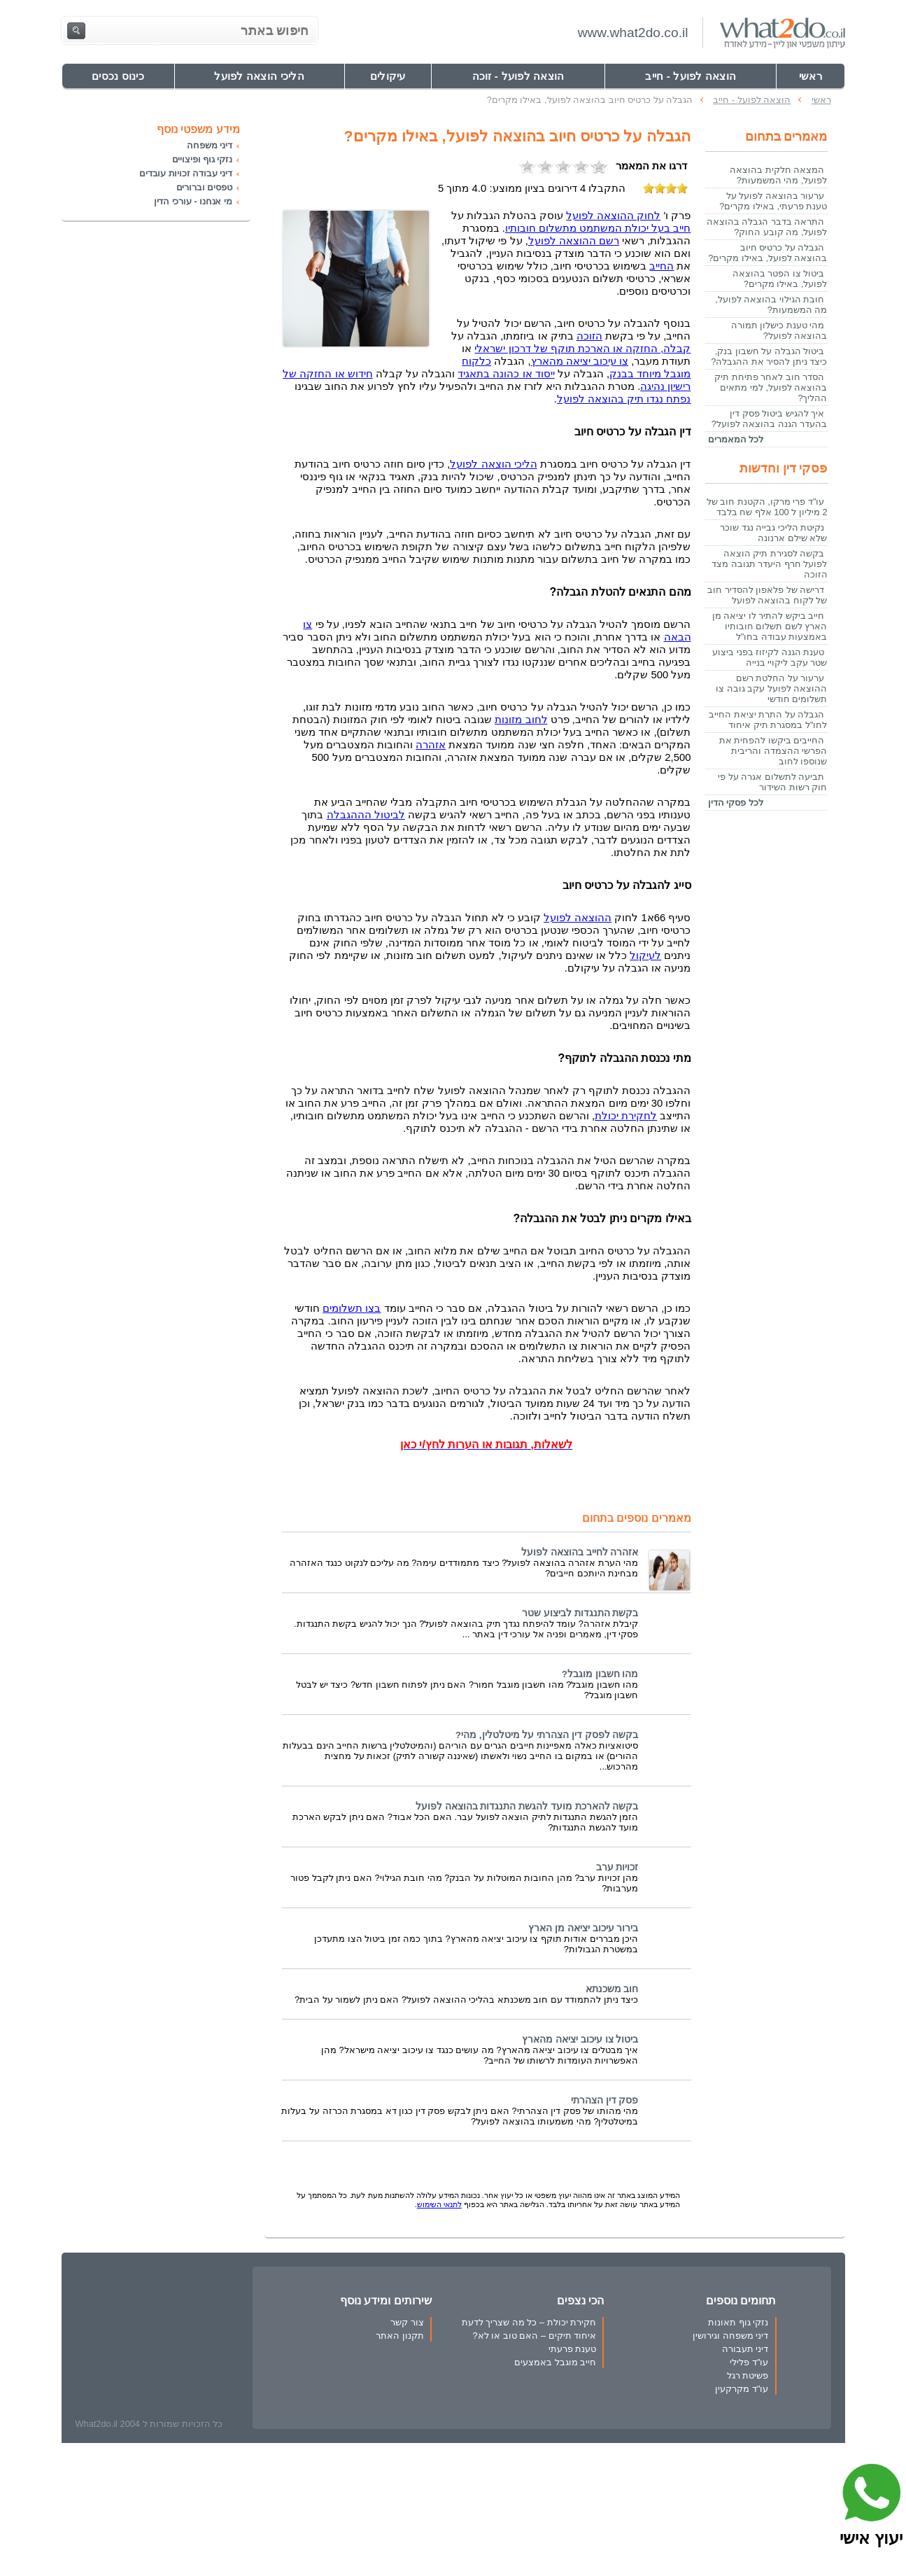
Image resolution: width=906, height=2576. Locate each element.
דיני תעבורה (745, 2349)
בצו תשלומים (352, 1308)
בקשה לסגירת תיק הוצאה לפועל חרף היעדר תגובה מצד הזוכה (769, 564)
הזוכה (589, 336)
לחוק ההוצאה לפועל (613, 215)
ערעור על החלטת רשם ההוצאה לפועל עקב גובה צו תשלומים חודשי (771, 688)
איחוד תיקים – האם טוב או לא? (535, 2335)
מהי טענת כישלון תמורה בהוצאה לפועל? (779, 330)
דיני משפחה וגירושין (730, 2335)
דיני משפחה (209, 145)
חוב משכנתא (612, 1989)
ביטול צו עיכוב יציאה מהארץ (580, 2039)
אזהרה (431, 744)
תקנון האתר (400, 2335)
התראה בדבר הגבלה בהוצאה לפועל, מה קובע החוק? (767, 226)
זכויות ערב (617, 1867)
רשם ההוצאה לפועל (573, 240)
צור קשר (407, 2322)
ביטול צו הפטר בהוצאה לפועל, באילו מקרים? (780, 278)
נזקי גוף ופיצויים (202, 159)
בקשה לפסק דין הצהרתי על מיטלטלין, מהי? (547, 1735)
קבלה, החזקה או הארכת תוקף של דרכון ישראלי (582, 348)
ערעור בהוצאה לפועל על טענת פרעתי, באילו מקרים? (773, 200)
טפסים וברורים (204, 187)
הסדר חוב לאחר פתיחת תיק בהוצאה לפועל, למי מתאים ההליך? (770, 387)
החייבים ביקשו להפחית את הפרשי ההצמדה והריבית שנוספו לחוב (773, 750)
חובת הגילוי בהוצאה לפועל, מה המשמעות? (771, 304)
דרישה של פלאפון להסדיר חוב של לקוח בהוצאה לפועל (767, 595)
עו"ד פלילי (749, 2362)
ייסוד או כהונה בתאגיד (506, 373)
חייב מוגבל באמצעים (555, 2362)
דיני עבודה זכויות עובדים (185, 173)
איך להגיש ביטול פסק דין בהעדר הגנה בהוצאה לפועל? (770, 418)
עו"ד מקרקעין (741, 2389)
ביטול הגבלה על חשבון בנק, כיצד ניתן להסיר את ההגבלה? (769, 356)
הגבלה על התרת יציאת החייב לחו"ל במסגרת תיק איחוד (768, 719)
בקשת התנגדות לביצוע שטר (580, 1613)
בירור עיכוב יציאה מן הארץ (583, 1928)
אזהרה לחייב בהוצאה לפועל (579, 1552)
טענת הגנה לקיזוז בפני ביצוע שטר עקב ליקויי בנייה (769, 657)
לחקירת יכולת (626, 1115)
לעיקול (645, 955)
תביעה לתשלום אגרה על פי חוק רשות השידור (772, 781)
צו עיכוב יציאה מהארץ (579, 361)
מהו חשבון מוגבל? (600, 1674)
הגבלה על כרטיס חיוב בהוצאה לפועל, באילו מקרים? (767, 252)
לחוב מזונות (521, 719)
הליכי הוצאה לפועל (493, 464)
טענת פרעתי (572, 2349)
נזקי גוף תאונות (738, 2322)
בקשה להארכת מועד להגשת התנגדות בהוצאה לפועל (527, 1806)
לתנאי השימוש (439, 2204)
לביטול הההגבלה (366, 814)
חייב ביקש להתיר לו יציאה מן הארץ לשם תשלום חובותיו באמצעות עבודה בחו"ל (770, 626)
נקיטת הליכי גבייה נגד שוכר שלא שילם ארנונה (773, 532)
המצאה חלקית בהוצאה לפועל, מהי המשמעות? (778, 175)
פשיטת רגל (748, 2375)
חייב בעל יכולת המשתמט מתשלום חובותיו (598, 228)
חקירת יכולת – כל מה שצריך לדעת (529, 2322)
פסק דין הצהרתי (605, 2100)
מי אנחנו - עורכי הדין (193, 201)
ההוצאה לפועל (577, 917)
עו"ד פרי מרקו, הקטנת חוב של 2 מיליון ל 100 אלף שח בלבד (767, 506)
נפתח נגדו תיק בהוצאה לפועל (624, 399)
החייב (661, 266)
